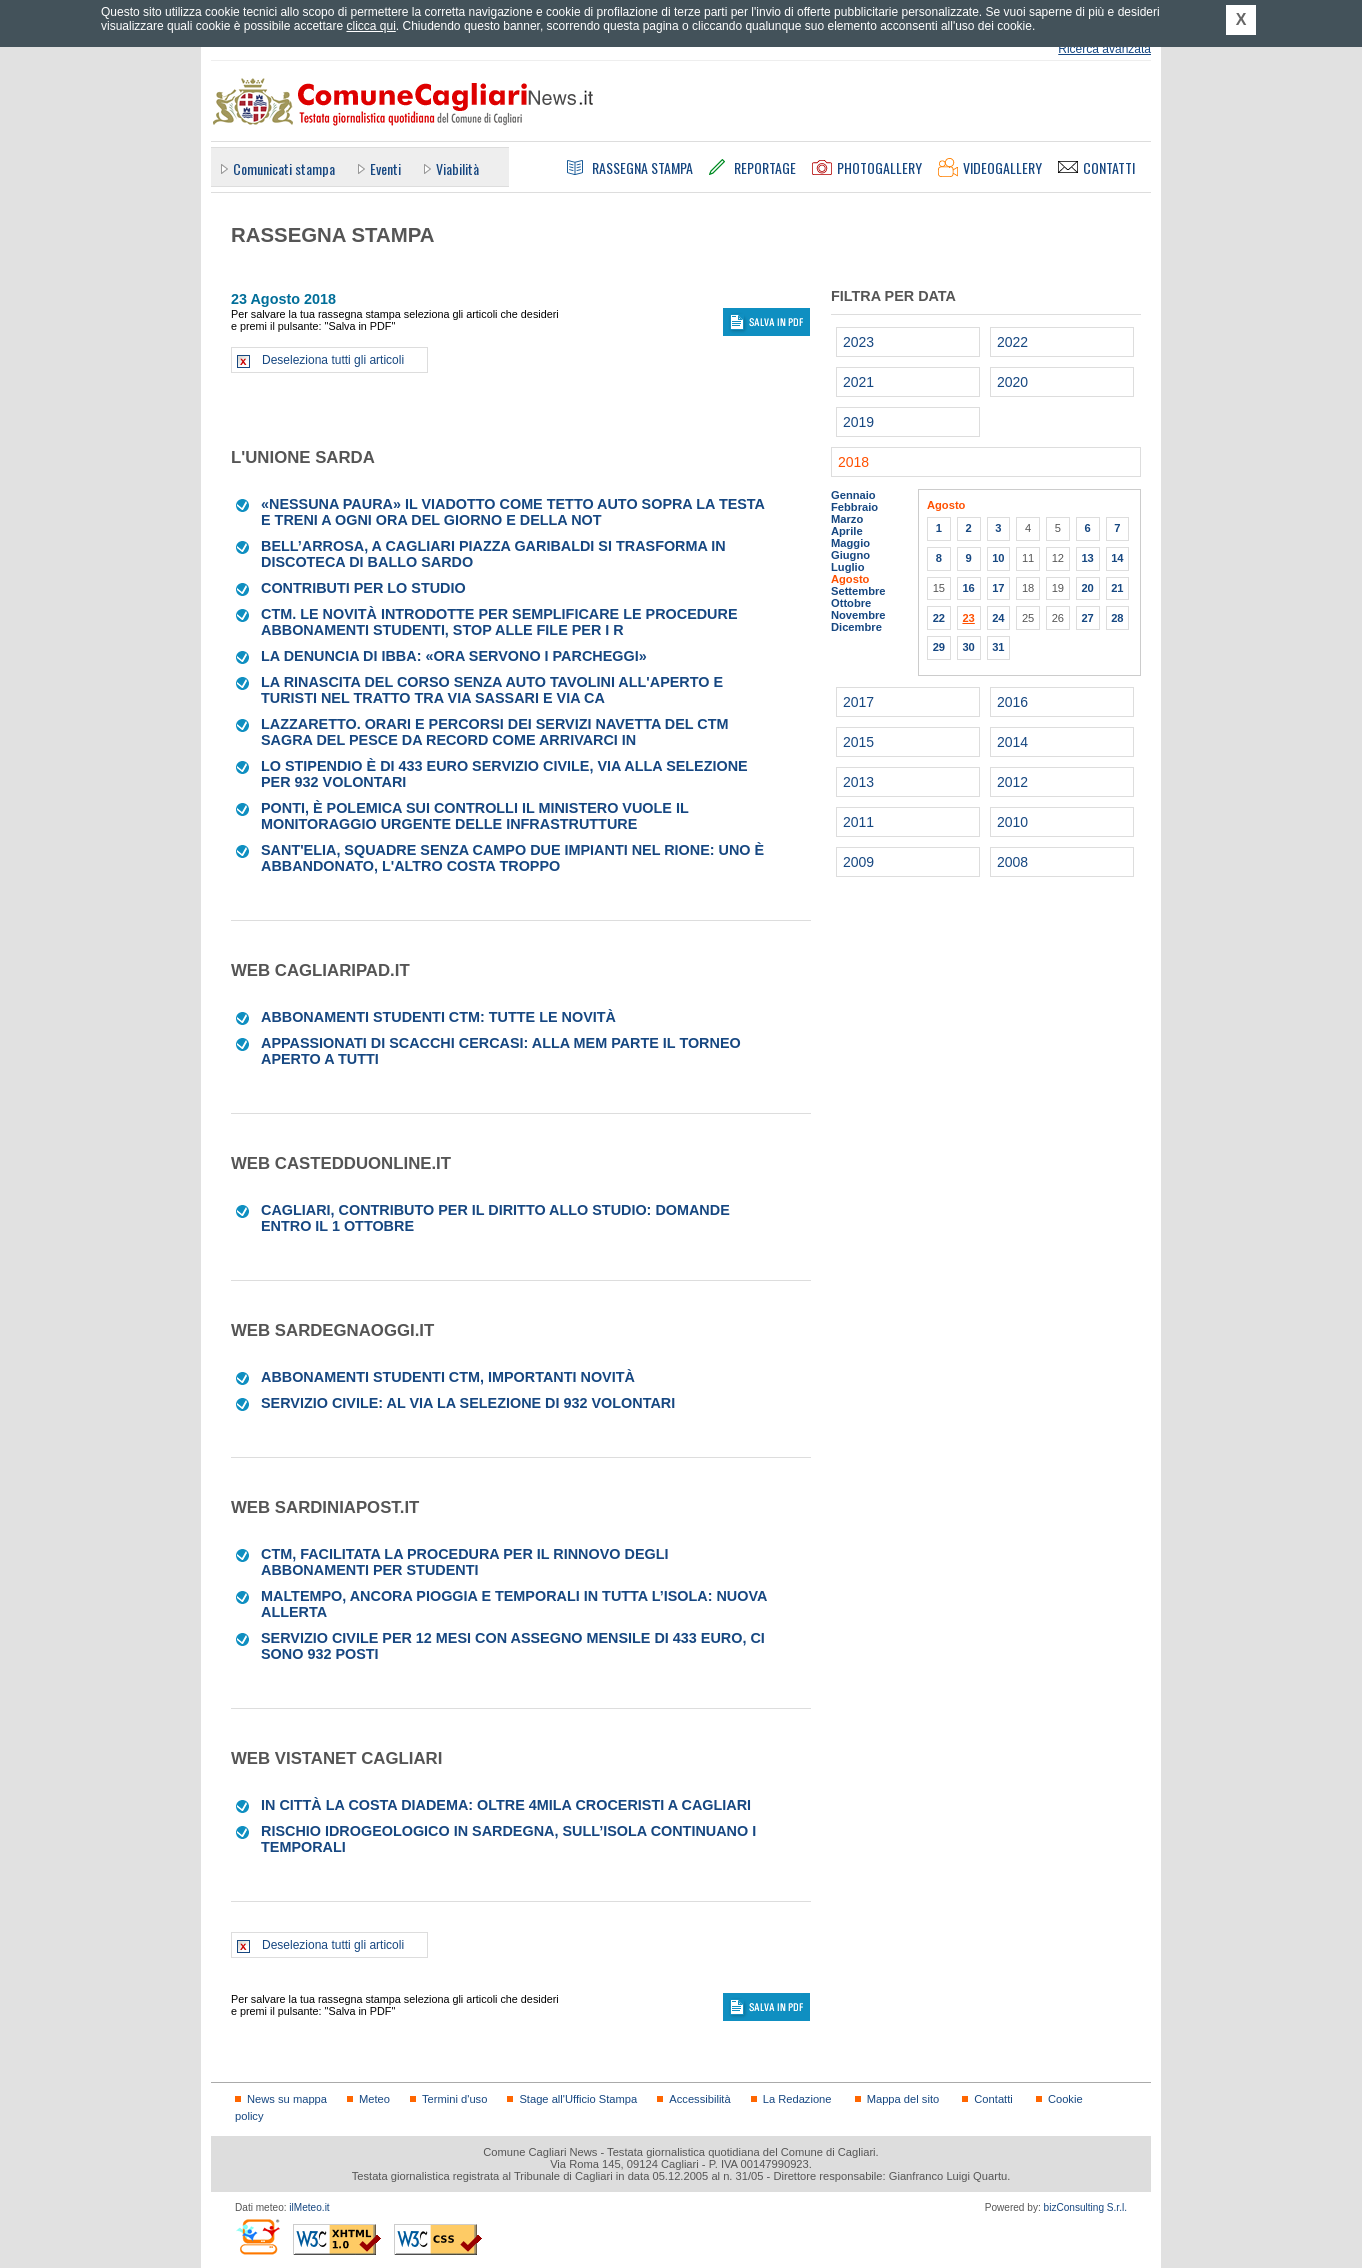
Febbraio (854, 507)
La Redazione (797, 2099)
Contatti (993, 2099)
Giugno (850, 555)
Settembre (858, 591)
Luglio (847, 567)
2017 (858, 702)
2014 (1012, 742)
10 (998, 558)
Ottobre (851, 603)
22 (939, 618)
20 (1087, 588)
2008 (1012, 862)
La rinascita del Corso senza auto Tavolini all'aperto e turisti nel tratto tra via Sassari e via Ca (492, 690)
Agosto (850, 579)
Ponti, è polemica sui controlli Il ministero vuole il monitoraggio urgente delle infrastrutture (474, 816)
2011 (858, 822)
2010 (1012, 822)
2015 (858, 742)
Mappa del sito (903, 2099)
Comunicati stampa (284, 168)
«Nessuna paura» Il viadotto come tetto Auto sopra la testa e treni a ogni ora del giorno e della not (512, 512)
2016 (1012, 702)
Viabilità (457, 168)
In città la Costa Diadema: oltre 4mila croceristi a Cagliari (506, 1805)
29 (939, 647)
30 (968, 647)
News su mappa (287, 2099)
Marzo (847, 519)
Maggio (850, 543)
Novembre (858, 615)
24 (998, 618)
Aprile (847, 531)
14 (1117, 558)
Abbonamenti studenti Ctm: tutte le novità (438, 1017)
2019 (858, 422)
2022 (1012, 342)
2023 (858, 342)
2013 (858, 782)
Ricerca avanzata (1104, 49)
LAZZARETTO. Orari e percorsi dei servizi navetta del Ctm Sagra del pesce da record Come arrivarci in (494, 732)
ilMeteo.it (309, 2207)
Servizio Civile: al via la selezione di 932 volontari (468, 1403)
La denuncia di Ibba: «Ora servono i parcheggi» (454, 656)
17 (998, 588)
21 (1117, 588)
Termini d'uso (454, 2099)
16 (968, 588)
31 (998, 647)
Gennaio (853, 495)
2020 (1012, 382)
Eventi (385, 168)
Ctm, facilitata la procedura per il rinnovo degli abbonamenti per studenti (464, 1562)
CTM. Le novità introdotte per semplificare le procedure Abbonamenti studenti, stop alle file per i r (499, 622)
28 (1117, 618)
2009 (858, 862)
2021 (858, 382)
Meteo (374, 2099)
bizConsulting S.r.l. (1085, 2207)
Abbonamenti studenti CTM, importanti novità (448, 1377)
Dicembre (856, 627)
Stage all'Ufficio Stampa (578, 2099)
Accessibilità (699, 2099)
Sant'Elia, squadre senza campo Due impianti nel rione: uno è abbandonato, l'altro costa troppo (512, 858)
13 (1087, 558)
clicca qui (370, 26)
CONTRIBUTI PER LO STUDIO (363, 588)
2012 (1012, 782)
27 (1087, 618)
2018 (853, 462)
